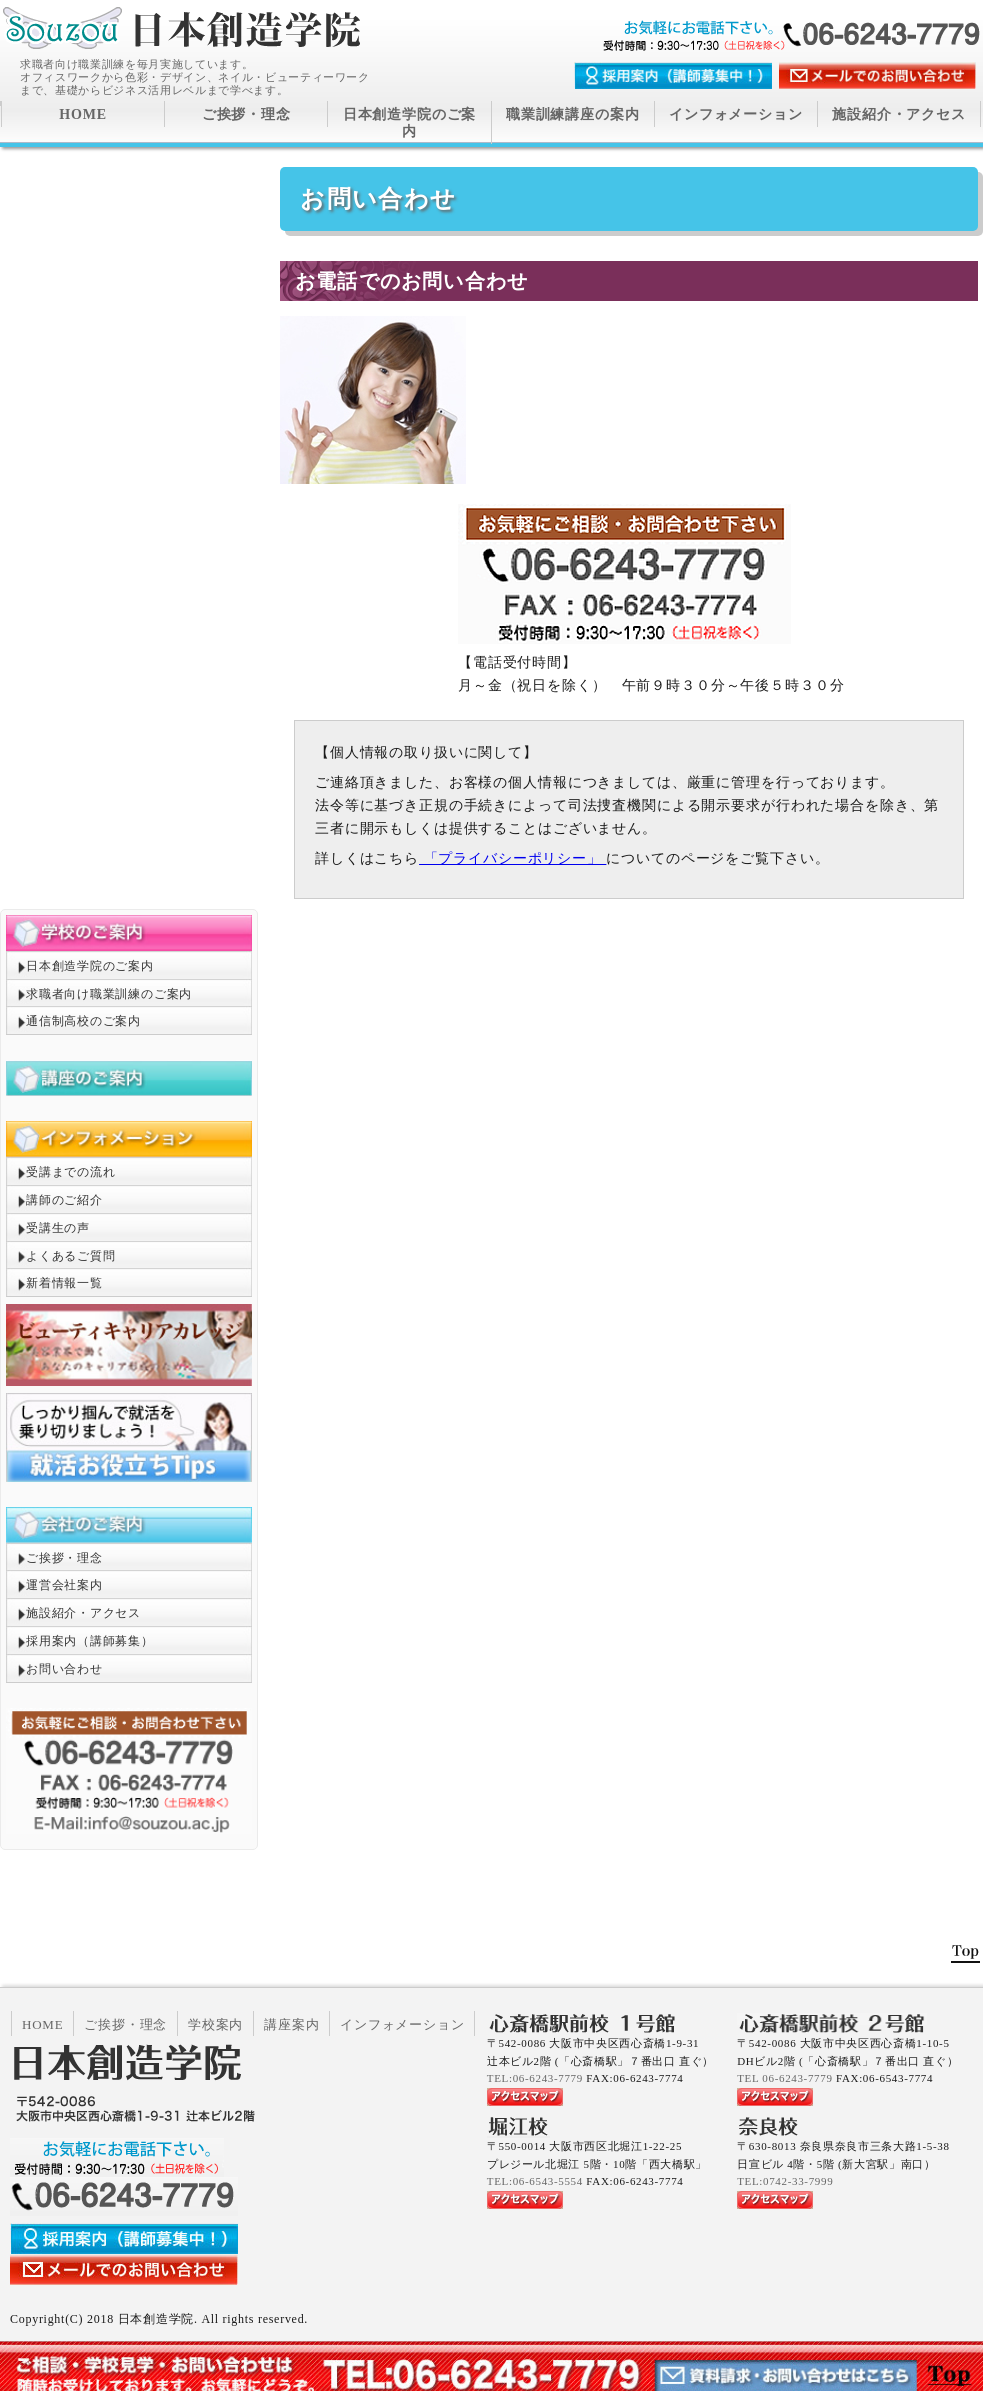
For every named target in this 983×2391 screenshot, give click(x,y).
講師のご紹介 (64, 1200)
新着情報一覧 (64, 1283)
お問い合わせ (64, 1669)
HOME (83, 114)
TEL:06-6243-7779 (535, 2078)
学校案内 (215, 2024)
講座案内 (291, 2024)
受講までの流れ (70, 1172)
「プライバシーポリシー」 (512, 858)
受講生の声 (58, 1228)
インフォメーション (736, 114)
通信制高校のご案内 (83, 1021)
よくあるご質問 (70, 1256)
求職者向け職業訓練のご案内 (109, 994)
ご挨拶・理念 (246, 114)
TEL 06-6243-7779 (784, 2078)
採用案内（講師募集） (90, 1641)
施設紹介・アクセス (899, 114)
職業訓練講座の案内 (573, 114)
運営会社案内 (64, 1585)
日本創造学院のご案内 (410, 123)
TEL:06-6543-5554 (535, 2181)
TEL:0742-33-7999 (785, 2181)
